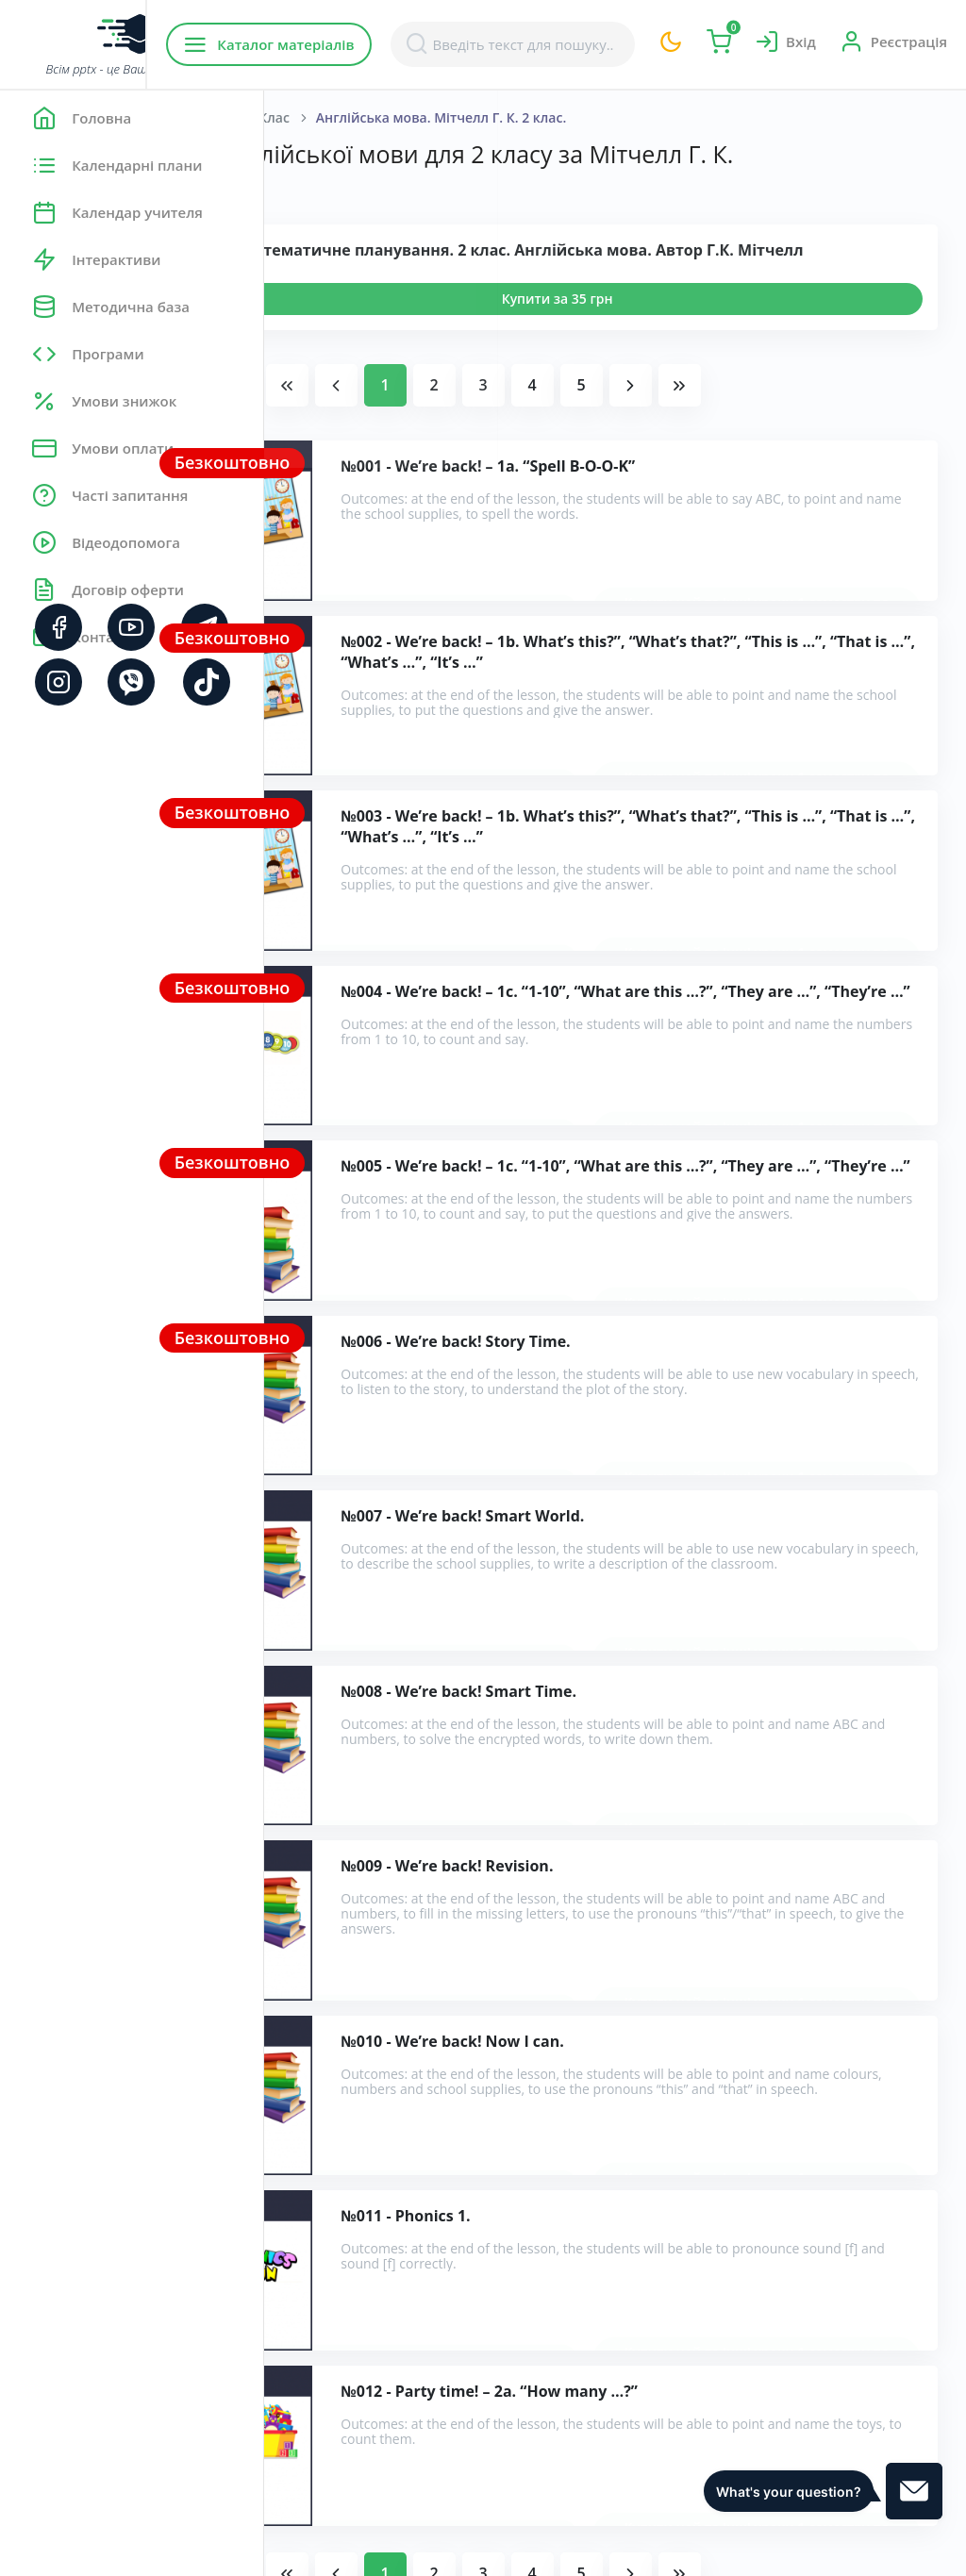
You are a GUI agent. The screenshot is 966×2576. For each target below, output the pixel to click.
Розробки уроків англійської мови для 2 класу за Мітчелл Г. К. (547, 2206)
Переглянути (374, 348)
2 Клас (533, 117)
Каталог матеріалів (385, 44)
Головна (320, 117)
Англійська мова (430, 117)
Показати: (326, 217)
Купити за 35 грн (689, 348)
